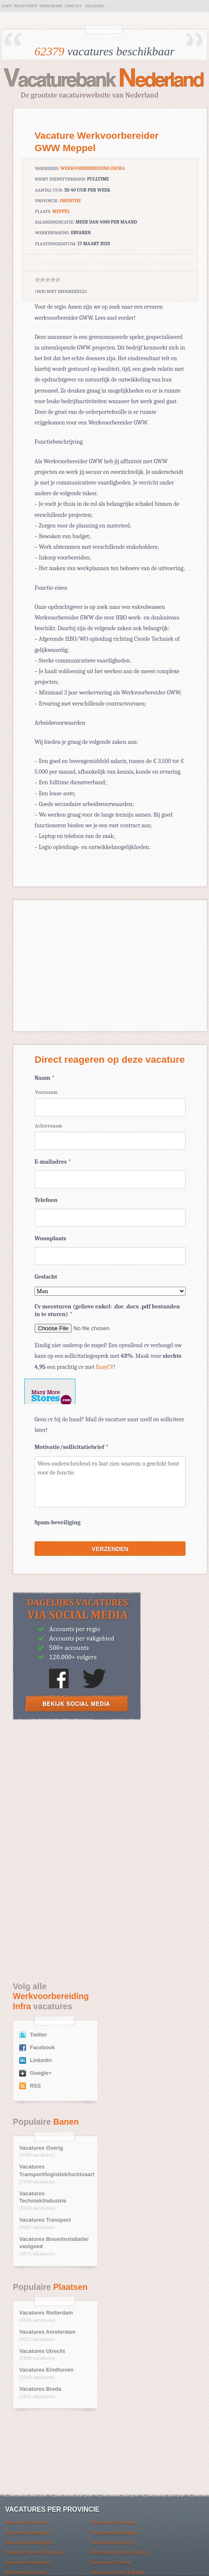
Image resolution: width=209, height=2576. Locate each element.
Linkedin (41, 2060)
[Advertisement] (77, 1789)
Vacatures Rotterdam (46, 2313)
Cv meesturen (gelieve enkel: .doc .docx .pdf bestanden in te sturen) (107, 1310)
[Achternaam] (110, 1141)
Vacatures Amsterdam (47, 2332)
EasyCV (105, 1367)
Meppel (61, 211)
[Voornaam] (110, 1107)
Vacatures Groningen (28, 2542)
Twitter (38, 2035)
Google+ (41, 2073)
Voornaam (46, 1092)
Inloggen (95, 6)
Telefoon (46, 1200)
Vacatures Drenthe (26, 2522)
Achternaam (48, 1126)
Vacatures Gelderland (114, 2532)
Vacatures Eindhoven (46, 2370)
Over (7, 6)
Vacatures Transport (45, 2220)
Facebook (42, 2048)
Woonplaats (50, 1238)
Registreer (25, 6)
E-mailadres (53, 1161)
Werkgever (50, 6)
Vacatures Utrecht (42, 2351)
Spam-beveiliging (58, 1522)
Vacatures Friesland (27, 2532)
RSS (35, 2086)
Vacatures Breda (40, 2389)
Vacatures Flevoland (113, 2522)
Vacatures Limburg (111, 2542)
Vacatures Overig (41, 2148)
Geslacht (46, 1276)
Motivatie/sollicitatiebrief (71, 1447)
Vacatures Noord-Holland (119, 2552)
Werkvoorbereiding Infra (92, 168)
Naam (45, 1077)
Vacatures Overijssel (27, 2562)
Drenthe (70, 201)
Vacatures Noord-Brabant (34, 2552)
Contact (73, 6)
